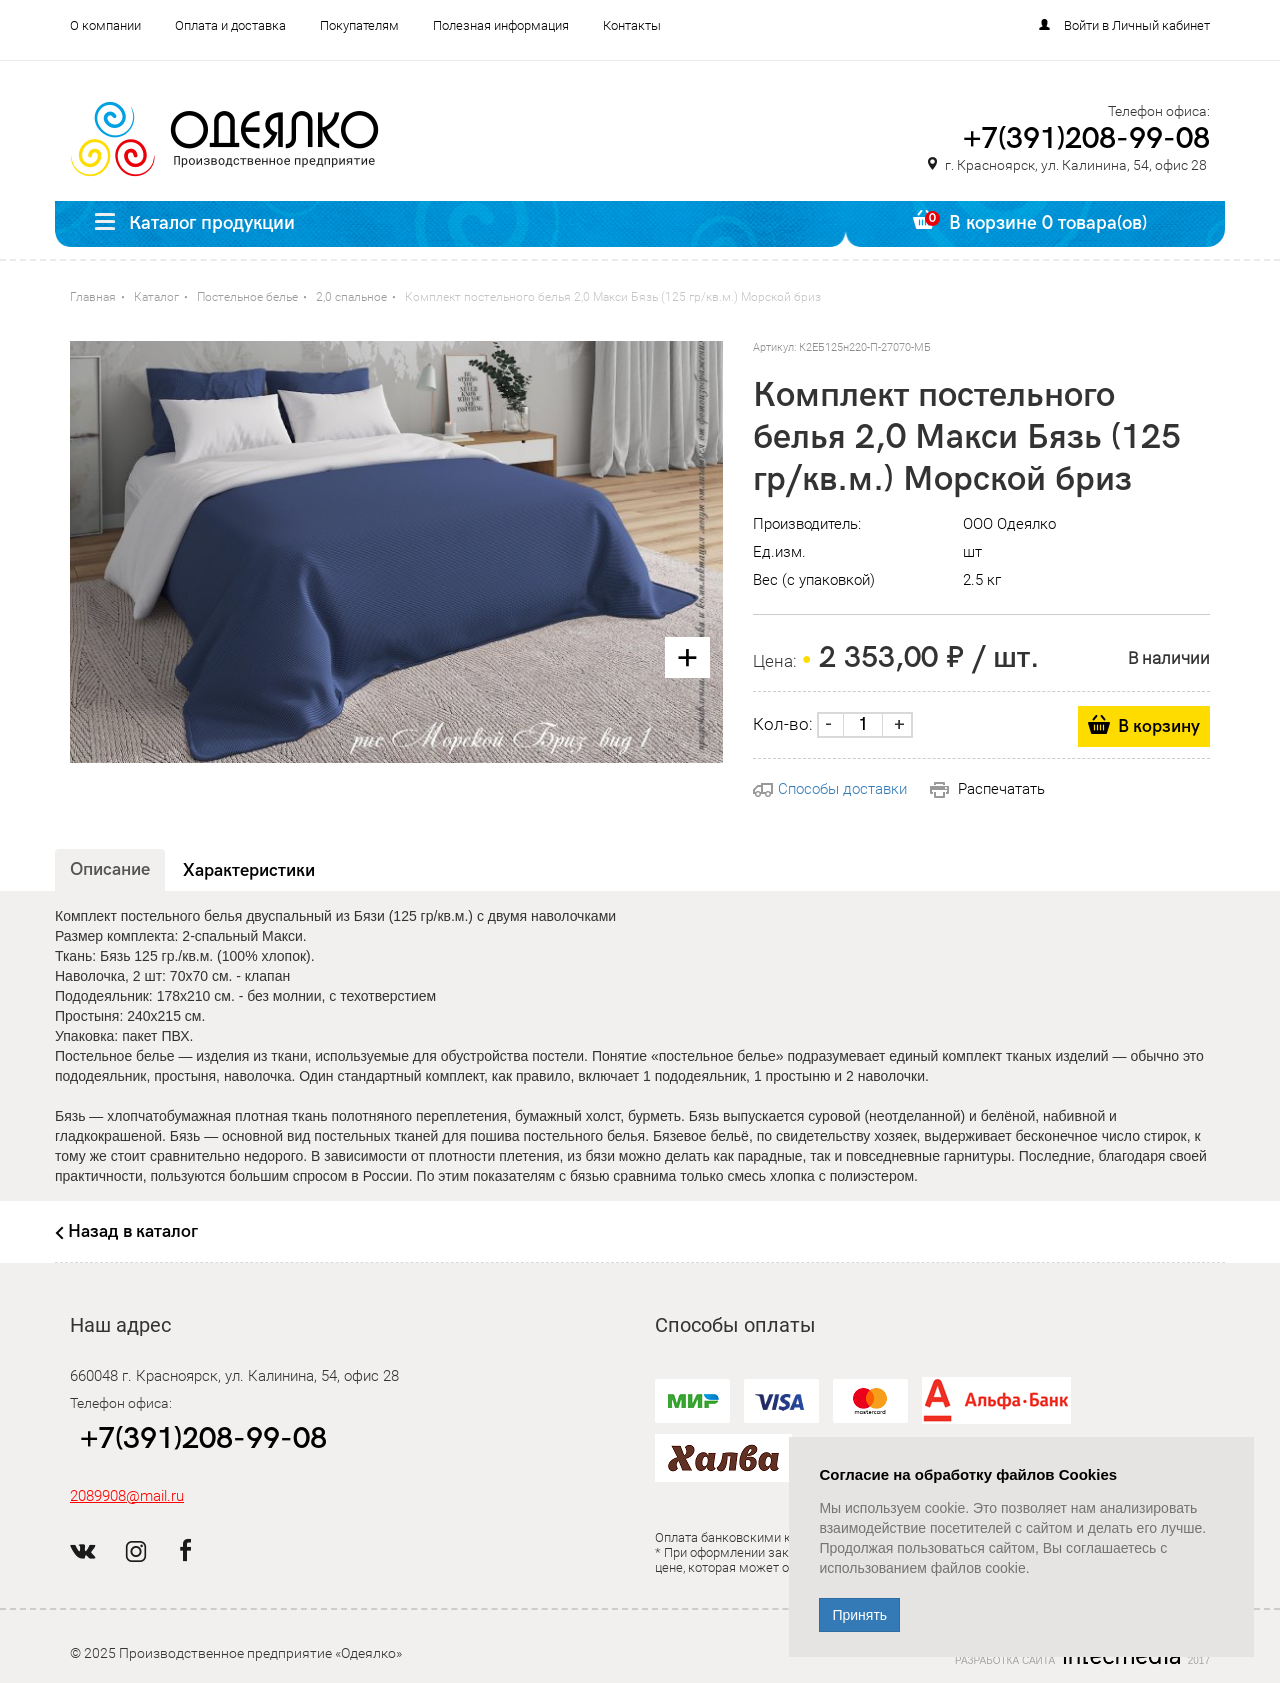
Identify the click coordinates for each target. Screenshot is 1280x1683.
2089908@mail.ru (127, 1496)
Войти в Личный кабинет (1137, 25)
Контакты (632, 25)
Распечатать (987, 789)
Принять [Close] (859, 1615)
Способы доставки (830, 789)
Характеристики (249, 870)
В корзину (1159, 726)
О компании (105, 25)
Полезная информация (501, 25)
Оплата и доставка (230, 25)
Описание (110, 869)
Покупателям (359, 25)
